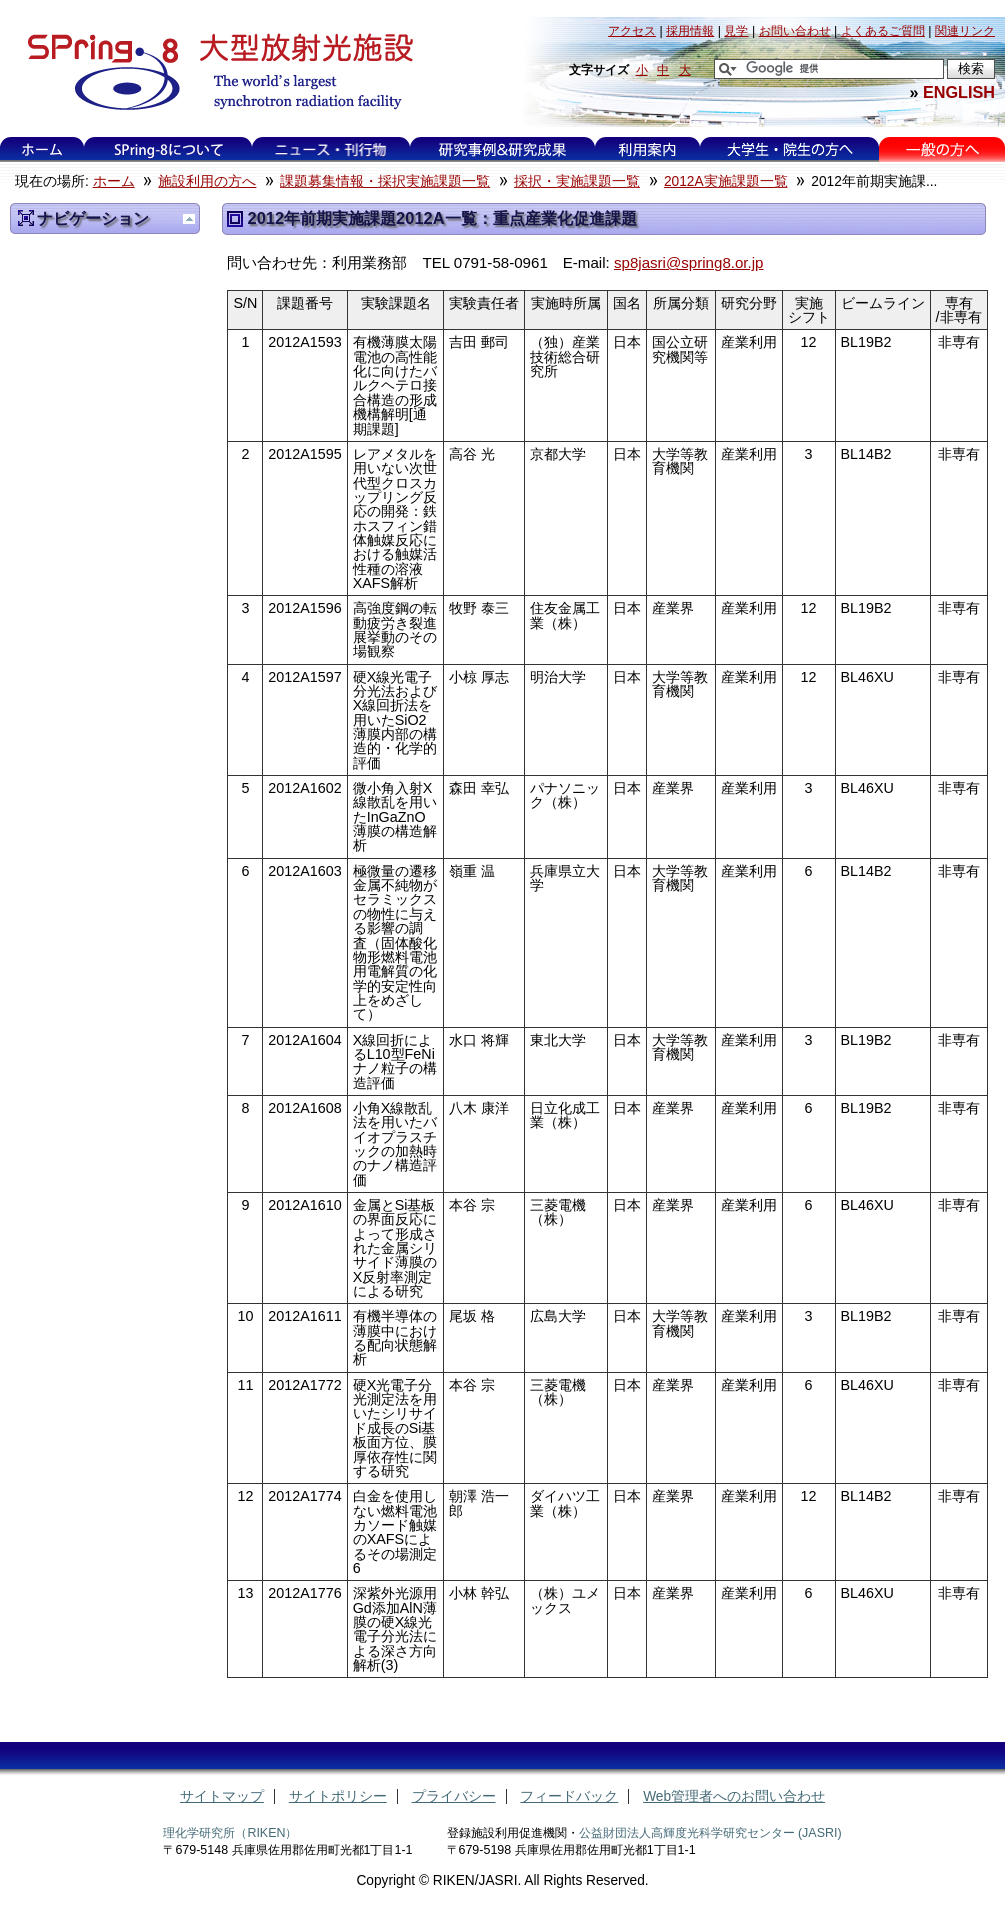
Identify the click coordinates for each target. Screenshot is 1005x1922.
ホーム (42, 149)
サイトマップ (222, 1796)
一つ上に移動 (189, 219)
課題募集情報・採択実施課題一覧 (385, 181)
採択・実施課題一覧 (577, 181)
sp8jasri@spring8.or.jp (689, 262)
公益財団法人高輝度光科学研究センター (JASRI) (710, 1833)
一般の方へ (942, 149)
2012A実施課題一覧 (726, 181)
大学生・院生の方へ (790, 149)
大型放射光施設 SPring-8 (213, 72)
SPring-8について (168, 149)
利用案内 (647, 149)
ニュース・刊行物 (331, 149)
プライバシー (454, 1796)
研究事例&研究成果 (502, 149)
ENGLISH (959, 92)
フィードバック (569, 1796)
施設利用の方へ (207, 181)
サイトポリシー (338, 1796)
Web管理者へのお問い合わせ (734, 1796)
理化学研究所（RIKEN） (230, 1833)
